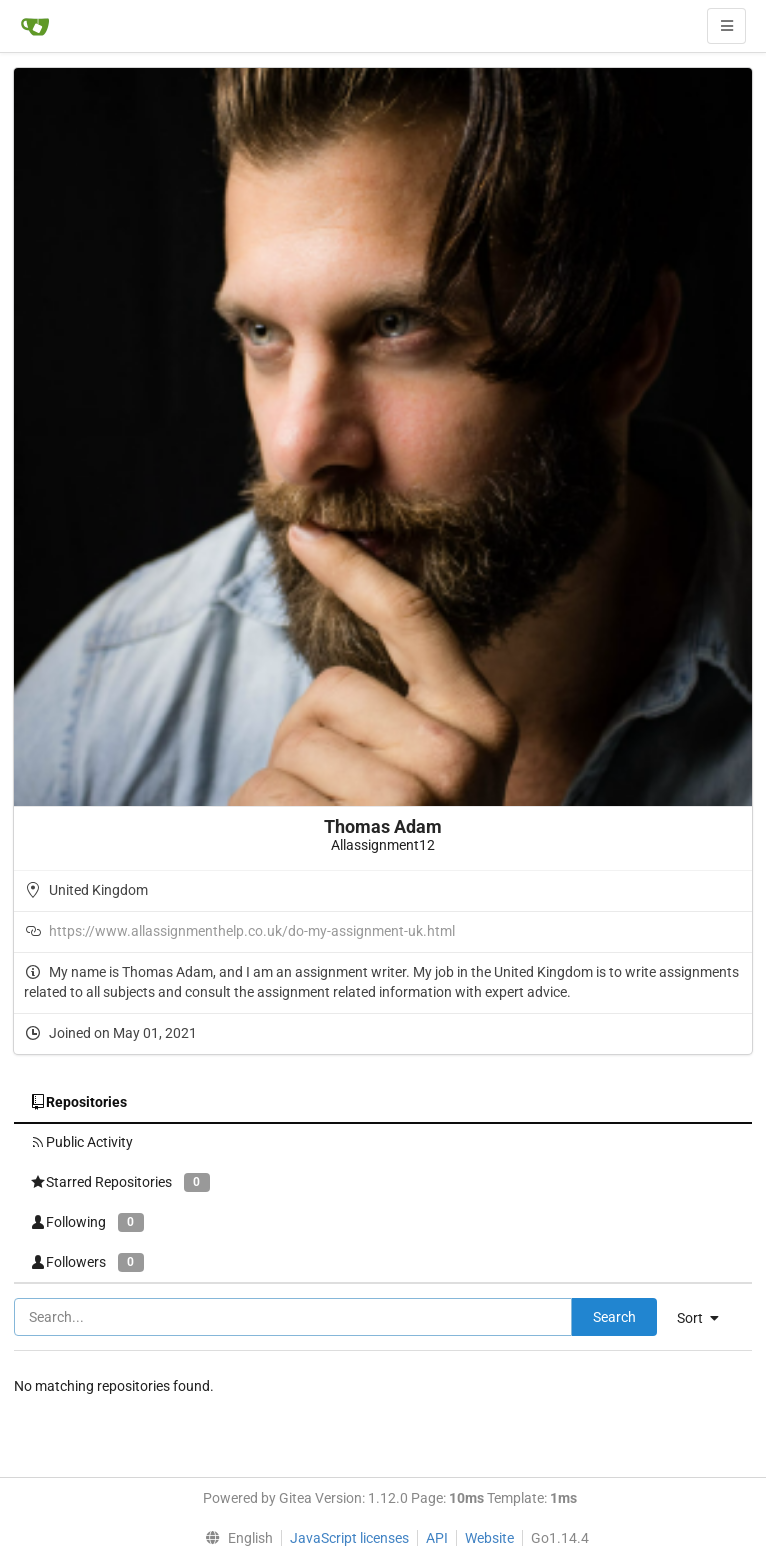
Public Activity (81, 1142)
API (437, 1538)
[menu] (705, 1318)
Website (489, 1538)
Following (87, 1222)
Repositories (78, 1102)
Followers (87, 1262)
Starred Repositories (120, 1182)
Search (614, 1317)
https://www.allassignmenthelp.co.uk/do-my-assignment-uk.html (252, 931)
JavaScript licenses (349, 1538)
